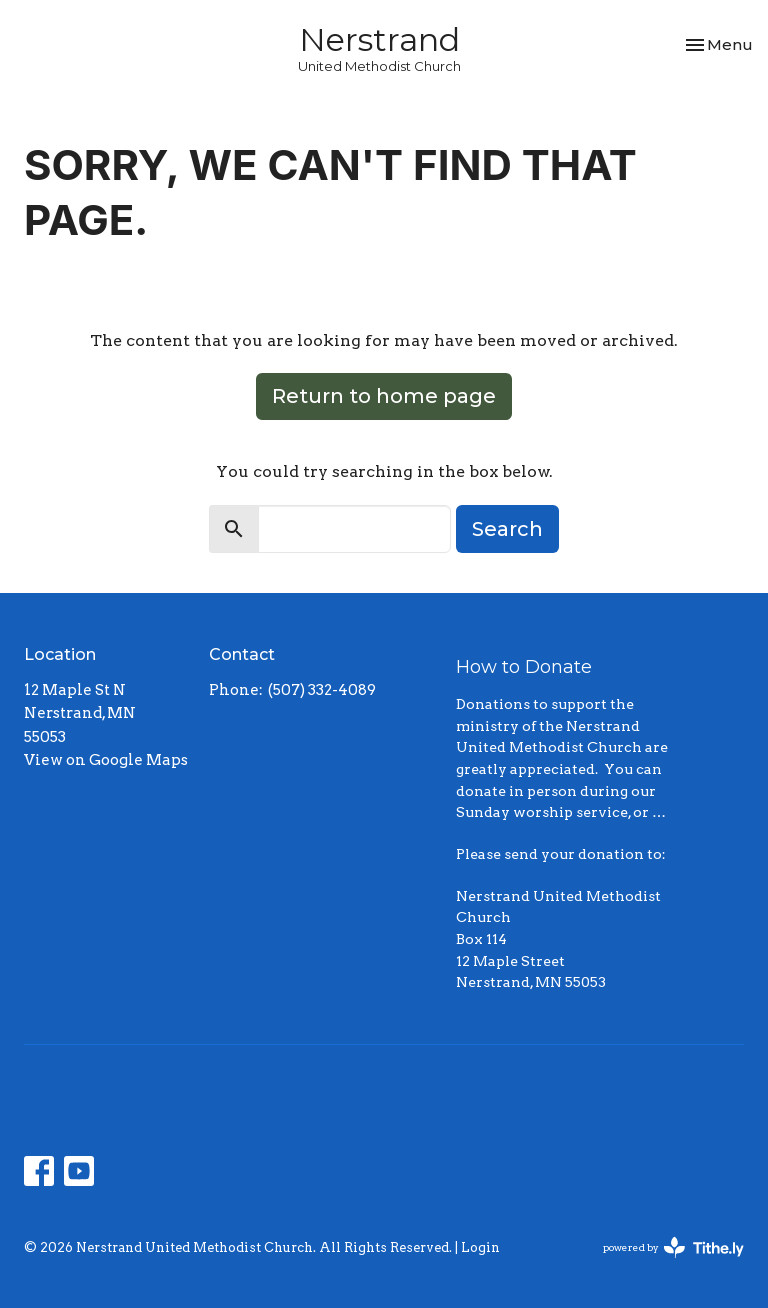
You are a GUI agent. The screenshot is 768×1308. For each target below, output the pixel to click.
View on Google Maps (106, 760)
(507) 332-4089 (322, 690)
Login (480, 1247)
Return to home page (384, 396)
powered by (673, 1247)
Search (507, 529)
